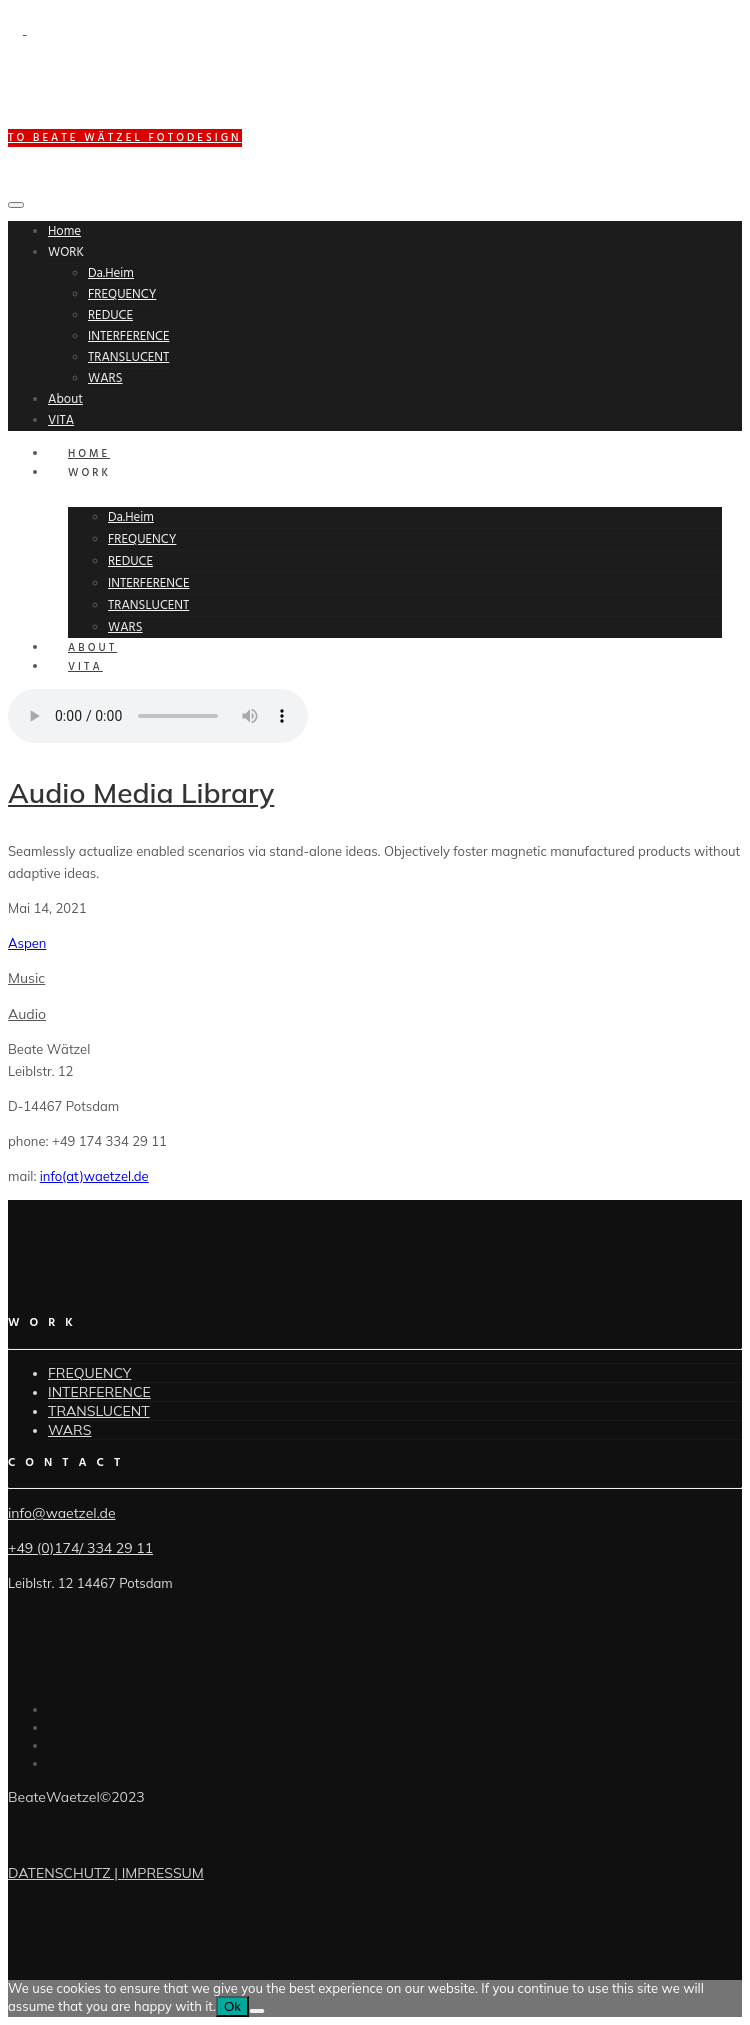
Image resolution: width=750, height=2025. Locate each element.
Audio (27, 1014)
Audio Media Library (141, 792)
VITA (61, 420)
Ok (232, 2006)
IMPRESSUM (163, 1873)
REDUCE (110, 315)
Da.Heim (111, 273)
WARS (105, 378)
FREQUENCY (122, 294)
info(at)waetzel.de (94, 1176)
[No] (257, 2011)
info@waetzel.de (62, 1513)
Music (26, 978)
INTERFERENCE (128, 336)
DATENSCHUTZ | (65, 1873)
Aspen (27, 943)
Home (64, 231)
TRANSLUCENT (128, 357)
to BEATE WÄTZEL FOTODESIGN (125, 138)
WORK (66, 252)
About (65, 399)
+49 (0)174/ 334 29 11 (80, 1548)
